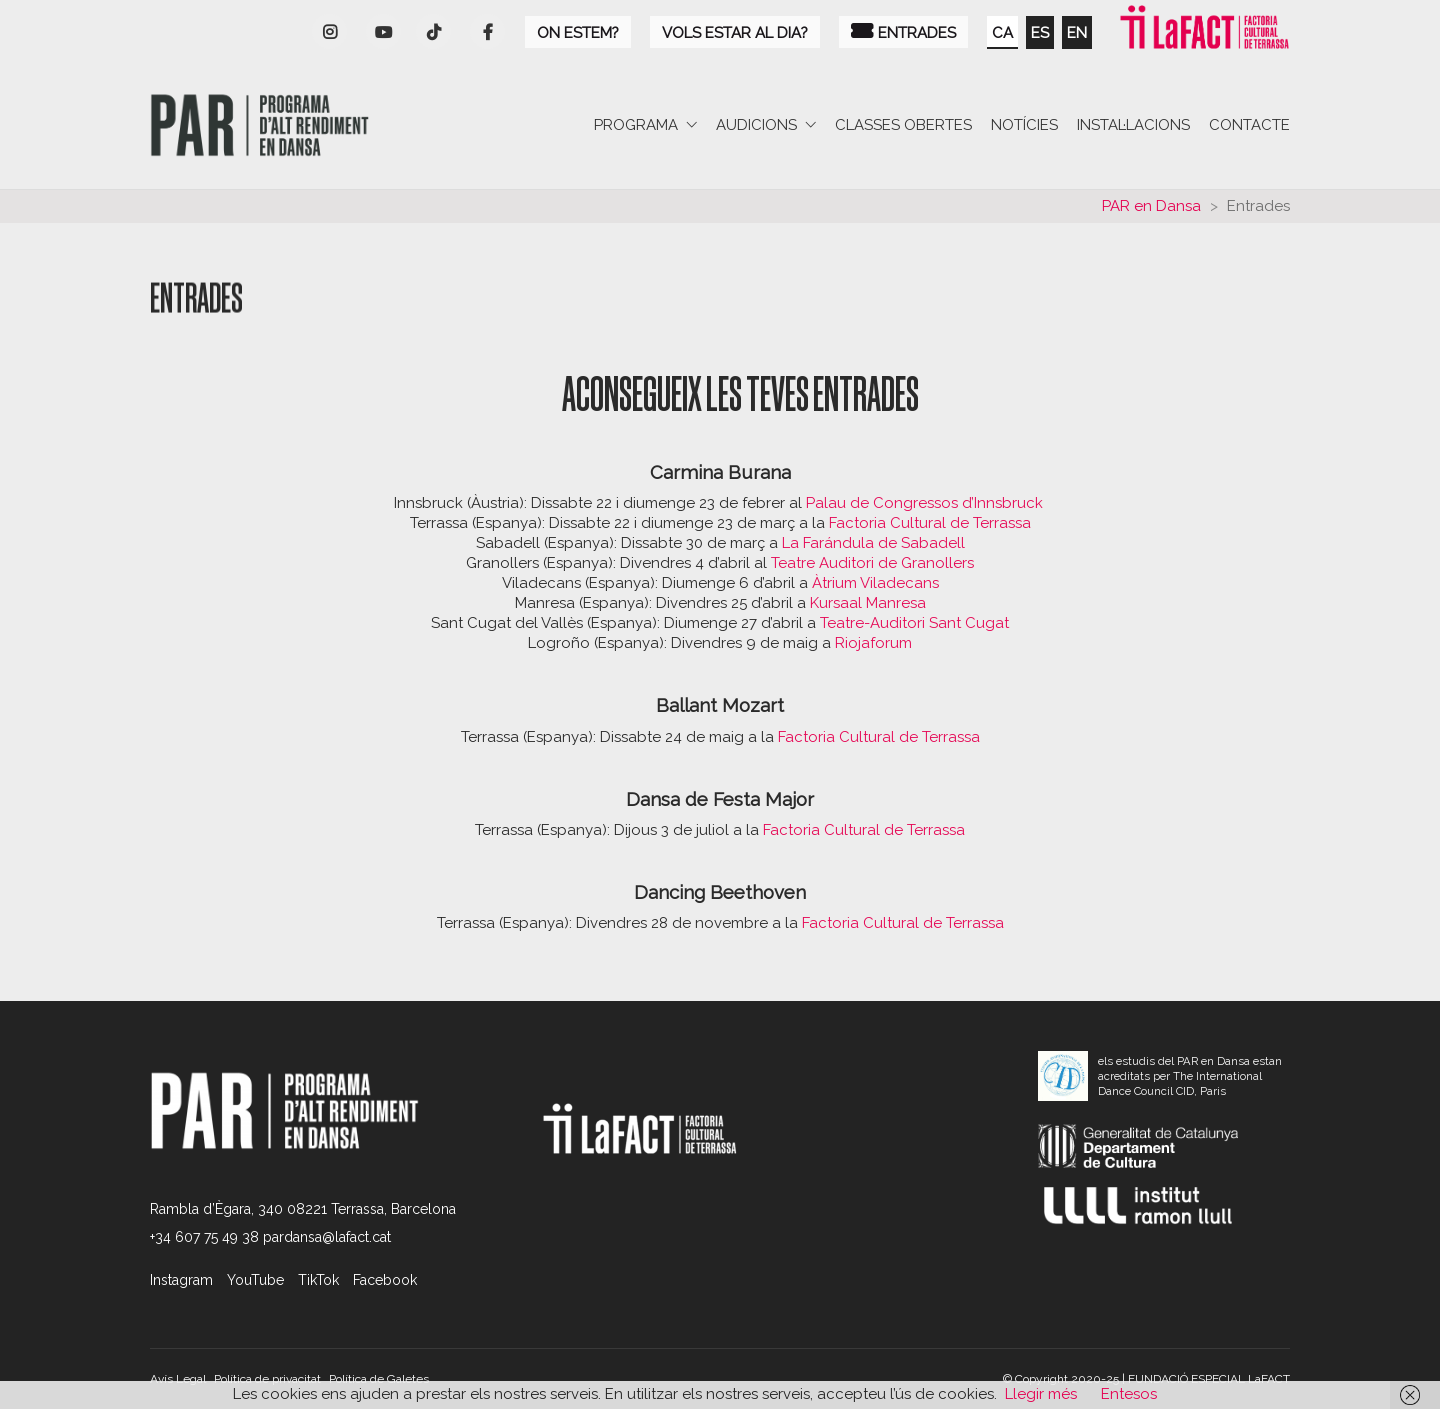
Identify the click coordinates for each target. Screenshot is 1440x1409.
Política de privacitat (267, 1379)
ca (1002, 33)
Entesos (1129, 1394)
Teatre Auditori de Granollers (872, 563)
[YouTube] (383, 31)
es (1040, 33)
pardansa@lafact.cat (327, 1237)
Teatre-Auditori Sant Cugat (914, 623)
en (1077, 33)
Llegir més (1041, 1394)
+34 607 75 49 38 (204, 1237)
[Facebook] (487, 31)
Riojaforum (873, 643)
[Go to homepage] (260, 125)
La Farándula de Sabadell (873, 543)
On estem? (578, 33)
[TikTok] (318, 1280)
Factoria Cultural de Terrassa (930, 523)
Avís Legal (178, 1379)
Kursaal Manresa (868, 603)
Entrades (903, 31)
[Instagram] (329, 31)
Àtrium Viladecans (875, 583)
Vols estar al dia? (735, 33)
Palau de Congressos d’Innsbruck (926, 503)
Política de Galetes (379, 1379)
